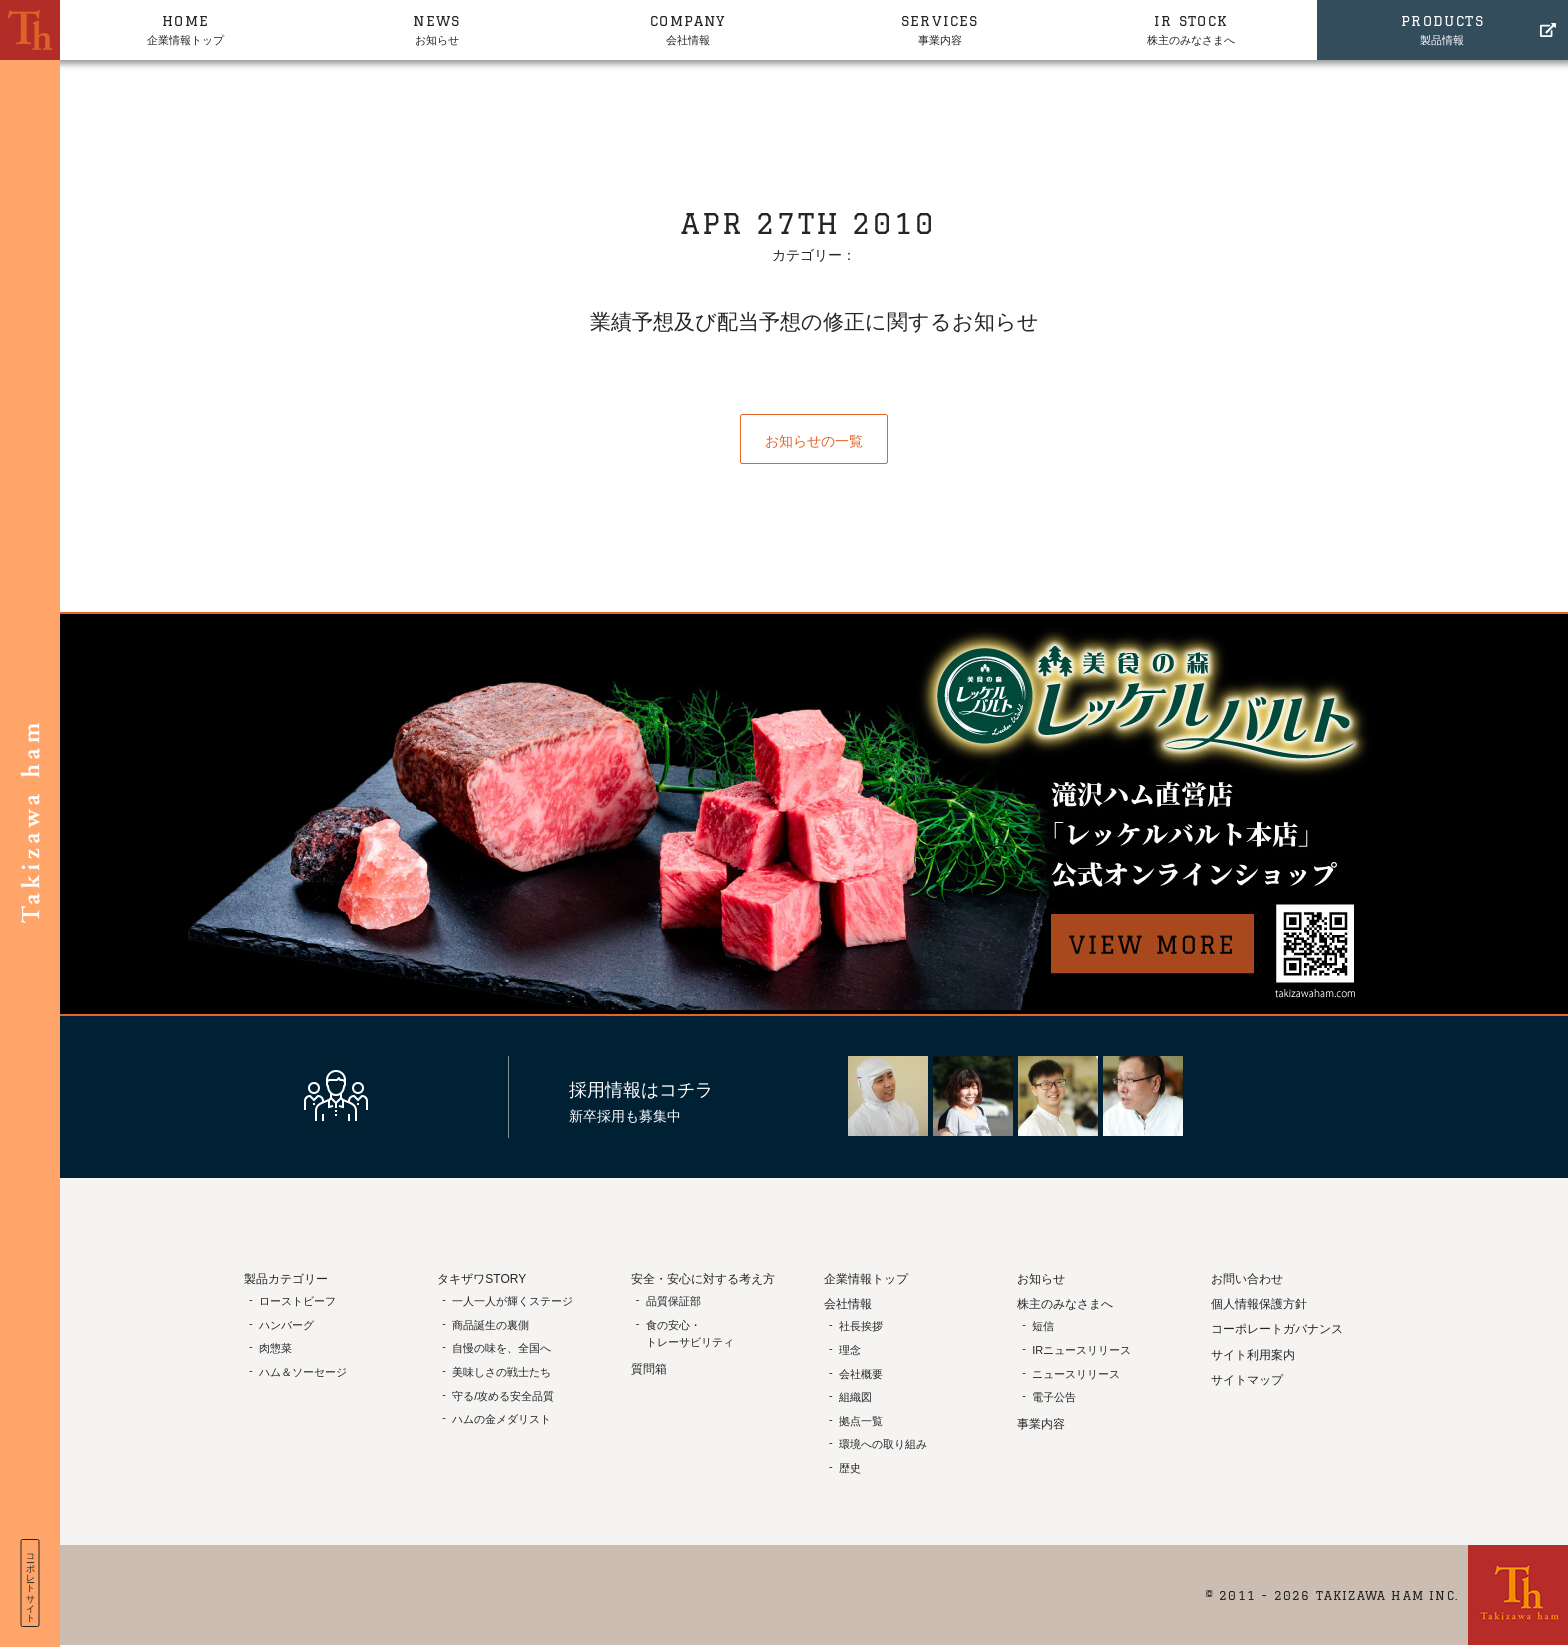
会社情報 (688, 28)
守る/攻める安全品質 (503, 1396)
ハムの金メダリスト (501, 1419)
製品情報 (1442, 28)
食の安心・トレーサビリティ (690, 1334)
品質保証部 (673, 1301)
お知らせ (436, 28)
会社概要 (861, 1374)
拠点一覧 (861, 1421)
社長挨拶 (861, 1326)
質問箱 (649, 1369)
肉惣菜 (275, 1348)
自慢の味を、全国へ (501, 1348)
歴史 (850, 1468)
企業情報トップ (185, 28)
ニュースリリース (1076, 1374)
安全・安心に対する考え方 (703, 1279)
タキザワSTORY (481, 1279)
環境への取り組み (883, 1444)
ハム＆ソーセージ (303, 1372)
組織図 (855, 1397)
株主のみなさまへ (1190, 28)
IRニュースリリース (1081, 1350)
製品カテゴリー (286, 1279)
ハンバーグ (286, 1325)
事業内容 (939, 28)
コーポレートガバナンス (1277, 1329)
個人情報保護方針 (1259, 1304)
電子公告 (1054, 1397)
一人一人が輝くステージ (512, 1301)
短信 (1043, 1326)
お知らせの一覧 (814, 441)
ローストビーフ (297, 1301)
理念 (850, 1350)
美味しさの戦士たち (501, 1372)
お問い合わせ (1247, 1279)
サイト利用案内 (1253, 1355)
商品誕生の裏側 (490, 1325)
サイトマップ (1247, 1380)
